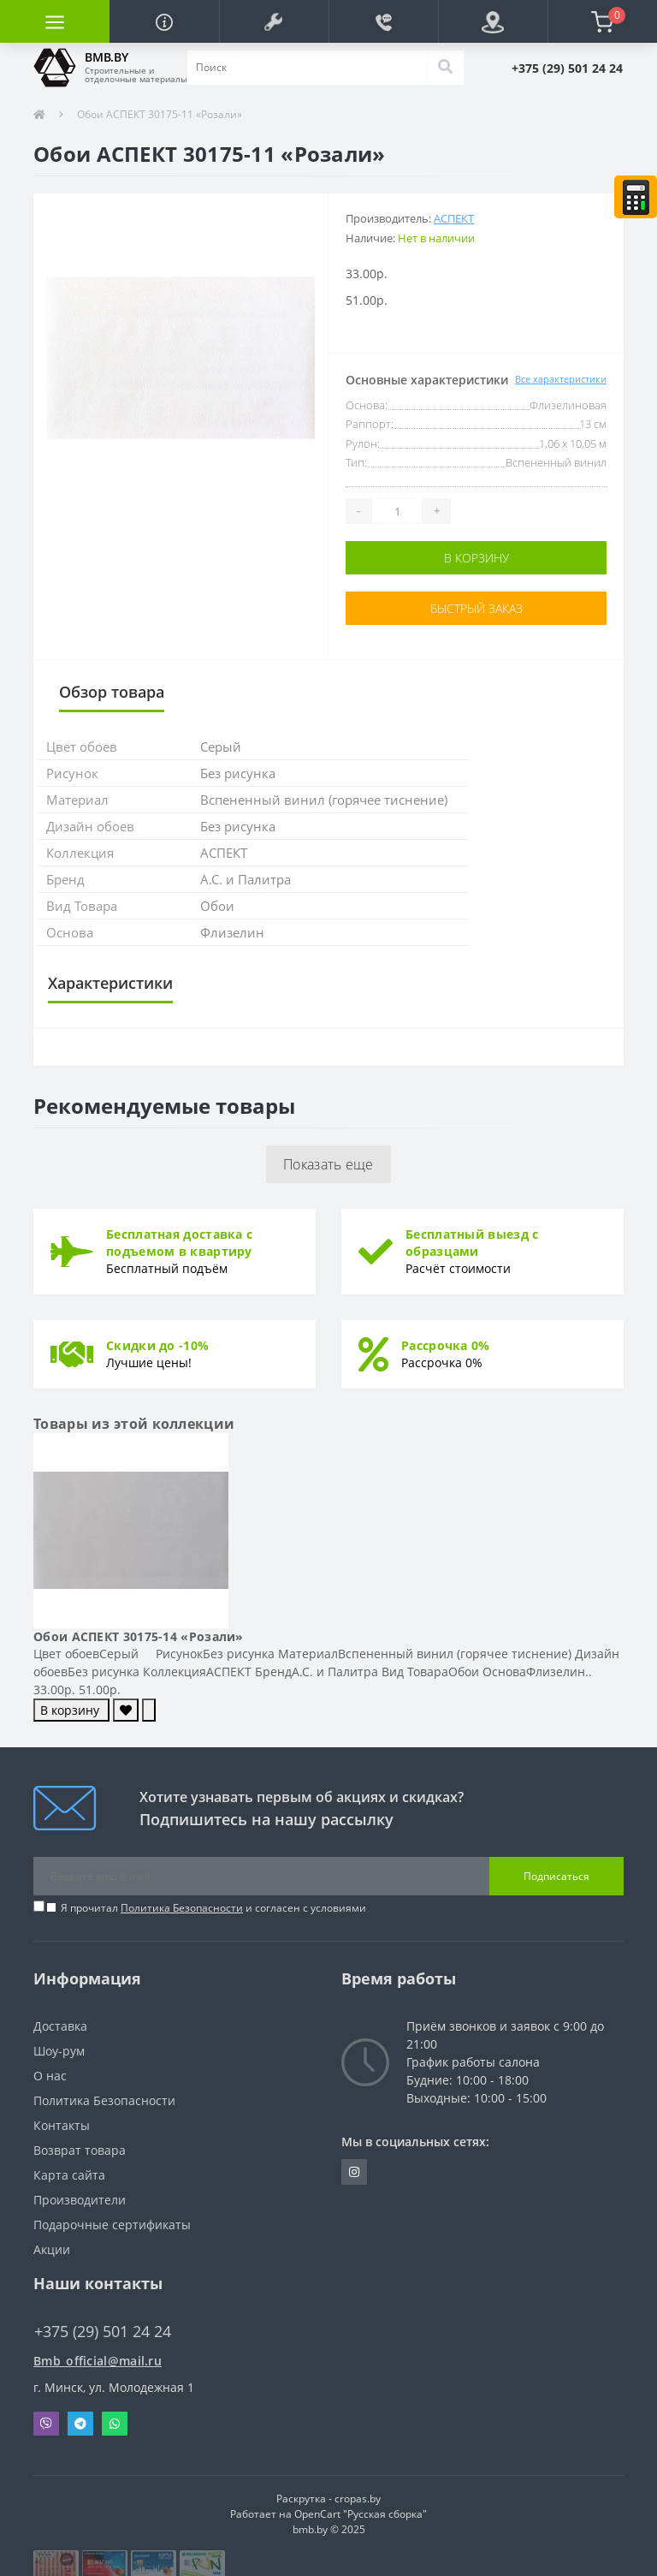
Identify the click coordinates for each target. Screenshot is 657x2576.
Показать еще (328, 1164)
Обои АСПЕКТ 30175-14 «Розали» (138, 1636)
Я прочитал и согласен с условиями (213, 1908)
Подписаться (556, 1876)
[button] (273, 21)
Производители (79, 2200)
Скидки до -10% (157, 1345)
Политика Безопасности (182, 1908)
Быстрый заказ (476, 608)
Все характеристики (561, 378)
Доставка (60, 2026)
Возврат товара (79, 2150)
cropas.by (357, 2498)
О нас (50, 2075)
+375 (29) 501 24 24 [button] (102, 2331)
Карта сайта (69, 2175)
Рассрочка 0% (445, 1345)
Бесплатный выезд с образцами (471, 1242)
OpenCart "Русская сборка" (360, 2514)
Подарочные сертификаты (112, 2224)
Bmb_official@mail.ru (97, 2361)
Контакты (61, 2125)
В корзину (476, 558)
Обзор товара (111, 691)
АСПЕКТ (454, 218)
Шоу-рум (59, 2051)
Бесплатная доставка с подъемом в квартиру (179, 1242)
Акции (51, 2249)
